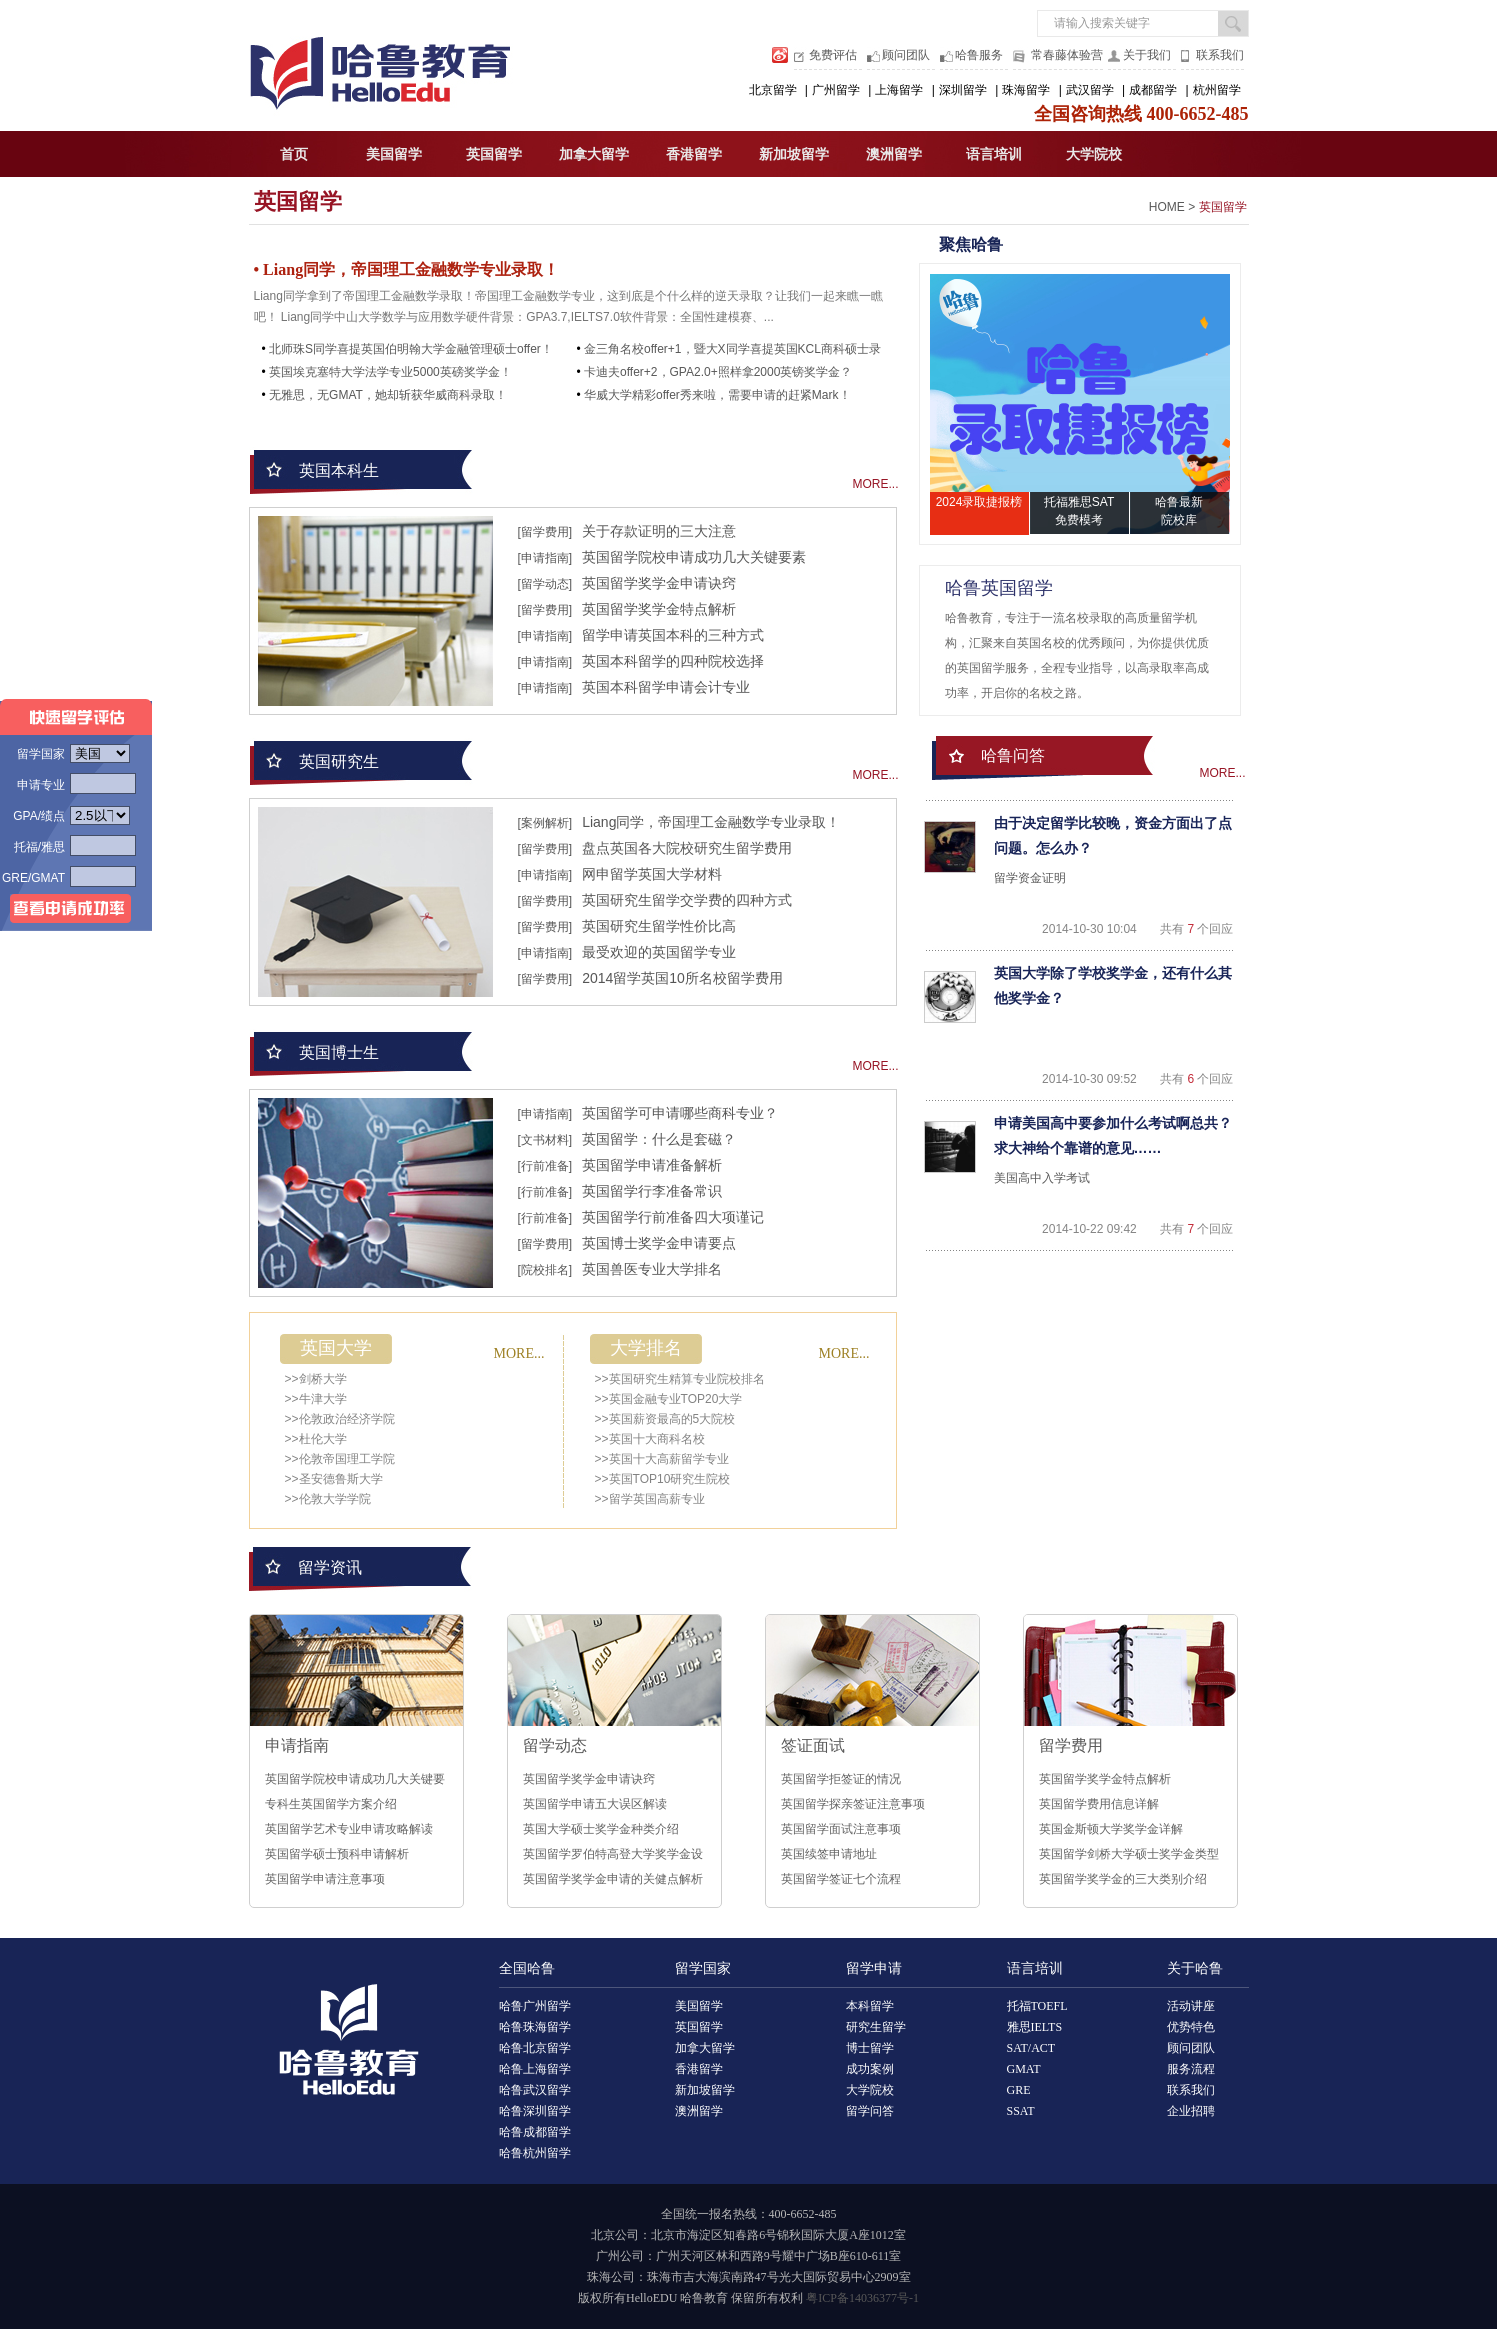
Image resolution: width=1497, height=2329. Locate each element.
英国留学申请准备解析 (652, 1165)
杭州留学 (1217, 90)
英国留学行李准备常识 (652, 1191)
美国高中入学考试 (1042, 1178)
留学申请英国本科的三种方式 (673, 635)
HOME (1167, 207)
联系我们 (1220, 55)
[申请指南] (545, 558)
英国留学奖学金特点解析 (659, 609)
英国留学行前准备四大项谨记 (673, 1217)
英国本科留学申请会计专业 (666, 687)
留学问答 (870, 2111)
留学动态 (555, 1745)
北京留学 (773, 90)
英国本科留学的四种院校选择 (673, 661)
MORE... (875, 484)
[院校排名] (545, 1270)
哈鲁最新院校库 (1179, 511)
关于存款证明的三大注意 (659, 531)
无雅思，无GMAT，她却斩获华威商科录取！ (388, 395)
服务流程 (1191, 2069)
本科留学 (870, 2006)
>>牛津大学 (316, 1399)
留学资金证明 (1030, 878)
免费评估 (833, 55)
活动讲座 (1191, 2006)
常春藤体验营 (1067, 55)
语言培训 (994, 154)
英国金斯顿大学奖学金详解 (1111, 1829)
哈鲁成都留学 (535, 2132)
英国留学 (494, 154)
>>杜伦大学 (316, 1439)
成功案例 (870, 2069)
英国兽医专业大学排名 (652, 1269)
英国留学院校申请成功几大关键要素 (694, 557)
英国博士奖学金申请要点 (659, 1243)
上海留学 (899, 90)
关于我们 (1147, 55)
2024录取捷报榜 (979, 502)
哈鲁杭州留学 (535, 2153)
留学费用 (1071, 1745)
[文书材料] (545, 1140)
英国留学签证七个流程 (841, 1879)
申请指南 (297, 1745)
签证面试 (813, 1745)
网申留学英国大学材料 (652, 874)
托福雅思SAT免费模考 (1079, 511)
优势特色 (1191, 2027)
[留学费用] (545, 532)
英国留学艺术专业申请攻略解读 (349, 1829)
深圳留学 (963, 90)
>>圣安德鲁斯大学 (334, 1479)
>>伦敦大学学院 (328, 1499)
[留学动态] (545, 584)
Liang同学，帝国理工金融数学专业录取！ (711, 822)
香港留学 (694, 154)
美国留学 (394, 154)
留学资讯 (330, 1567)
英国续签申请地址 (829, 1854)
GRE (1019, 2090)
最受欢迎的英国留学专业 (659, 952)
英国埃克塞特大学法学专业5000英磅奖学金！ (390, 372)
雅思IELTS (1035, 2027)
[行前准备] (545, 1166)
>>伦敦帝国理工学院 (340, 1459)
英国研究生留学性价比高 (659, 926)
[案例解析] (545, 823)
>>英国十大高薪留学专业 (662, 1459)
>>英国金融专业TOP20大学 (669, 1399)
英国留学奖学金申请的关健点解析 (613, 1879)
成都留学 (1153, 90)
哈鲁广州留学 (535, 2006)
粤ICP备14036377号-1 (862, 2298)
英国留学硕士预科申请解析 (337, 1854)
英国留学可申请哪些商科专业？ (680, 1113)
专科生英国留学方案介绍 (331, 1804)
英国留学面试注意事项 (841, 1829)
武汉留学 (1090, 90)
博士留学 (870, 2048)
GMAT (1024, 2069)
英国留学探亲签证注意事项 (853, 1804)
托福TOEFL (1037, 2006)
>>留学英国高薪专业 (650, 1499)
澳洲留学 (894, 154)
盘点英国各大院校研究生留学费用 (687, 848)
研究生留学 (876, 2027)
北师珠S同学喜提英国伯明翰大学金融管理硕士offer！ (411, 349)
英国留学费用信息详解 (1099, 1804)
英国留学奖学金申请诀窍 (659, 583)
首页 (294, 154)
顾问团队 (906, 55)
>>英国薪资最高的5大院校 (665, 1419)
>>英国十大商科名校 (650, 1439)
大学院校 (1094, 154)
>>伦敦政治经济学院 (340, 1419)
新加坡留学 (794, 154)
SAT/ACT (1031, 2048)
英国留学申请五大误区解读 (595, 1804)
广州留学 (836, 90)
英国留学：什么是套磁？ (659, 1139)
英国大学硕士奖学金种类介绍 (601, 1829)
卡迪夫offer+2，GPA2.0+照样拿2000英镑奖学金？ (718, 372)
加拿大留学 (594, 154)
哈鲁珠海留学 (535, 2027)
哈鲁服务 (979, 55)
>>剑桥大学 (316, 1379)
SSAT (1021, 2111)
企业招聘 (1191, 2111)
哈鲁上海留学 (535, 2069)
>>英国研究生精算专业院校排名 (680, 1379)
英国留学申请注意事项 (325, 1879)
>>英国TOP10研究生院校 (663, 1479)
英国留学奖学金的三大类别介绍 (1123, 1879)
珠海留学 (1026, 90)
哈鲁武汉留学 (535, 2090)
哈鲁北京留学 (535, 2048)
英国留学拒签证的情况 (841, 1779)
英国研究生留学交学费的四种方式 (687, 900)
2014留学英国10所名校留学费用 (682, 978)
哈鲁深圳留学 (535, 2111)
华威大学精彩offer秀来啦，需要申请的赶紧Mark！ (717, 395)
